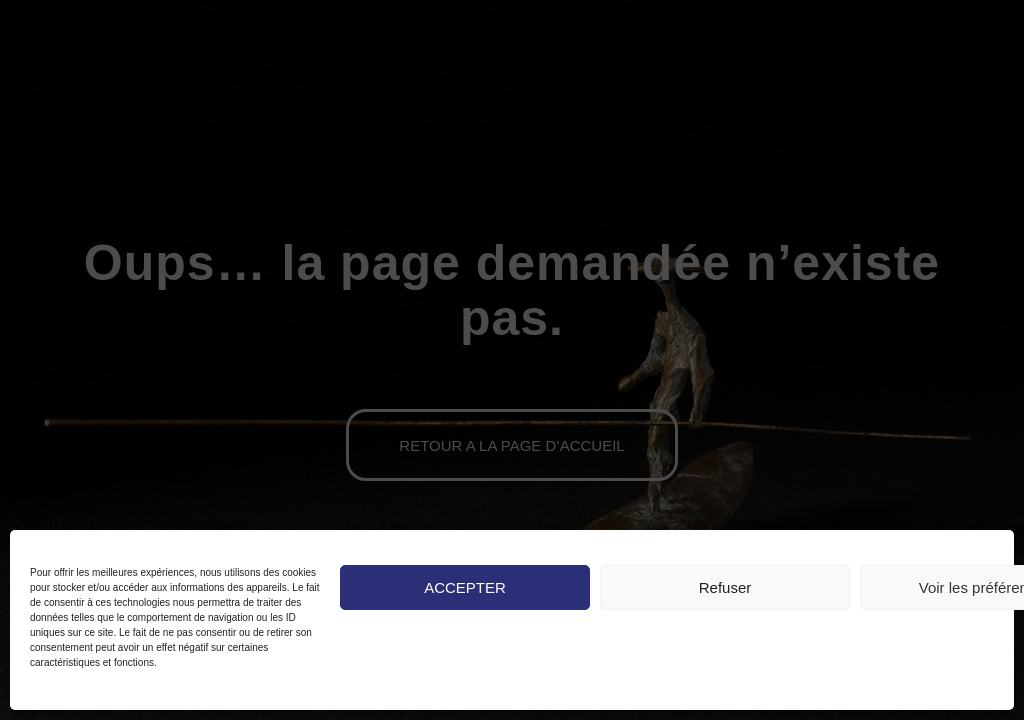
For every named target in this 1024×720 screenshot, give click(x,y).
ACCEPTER (465, 587)
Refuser (725, 587)
